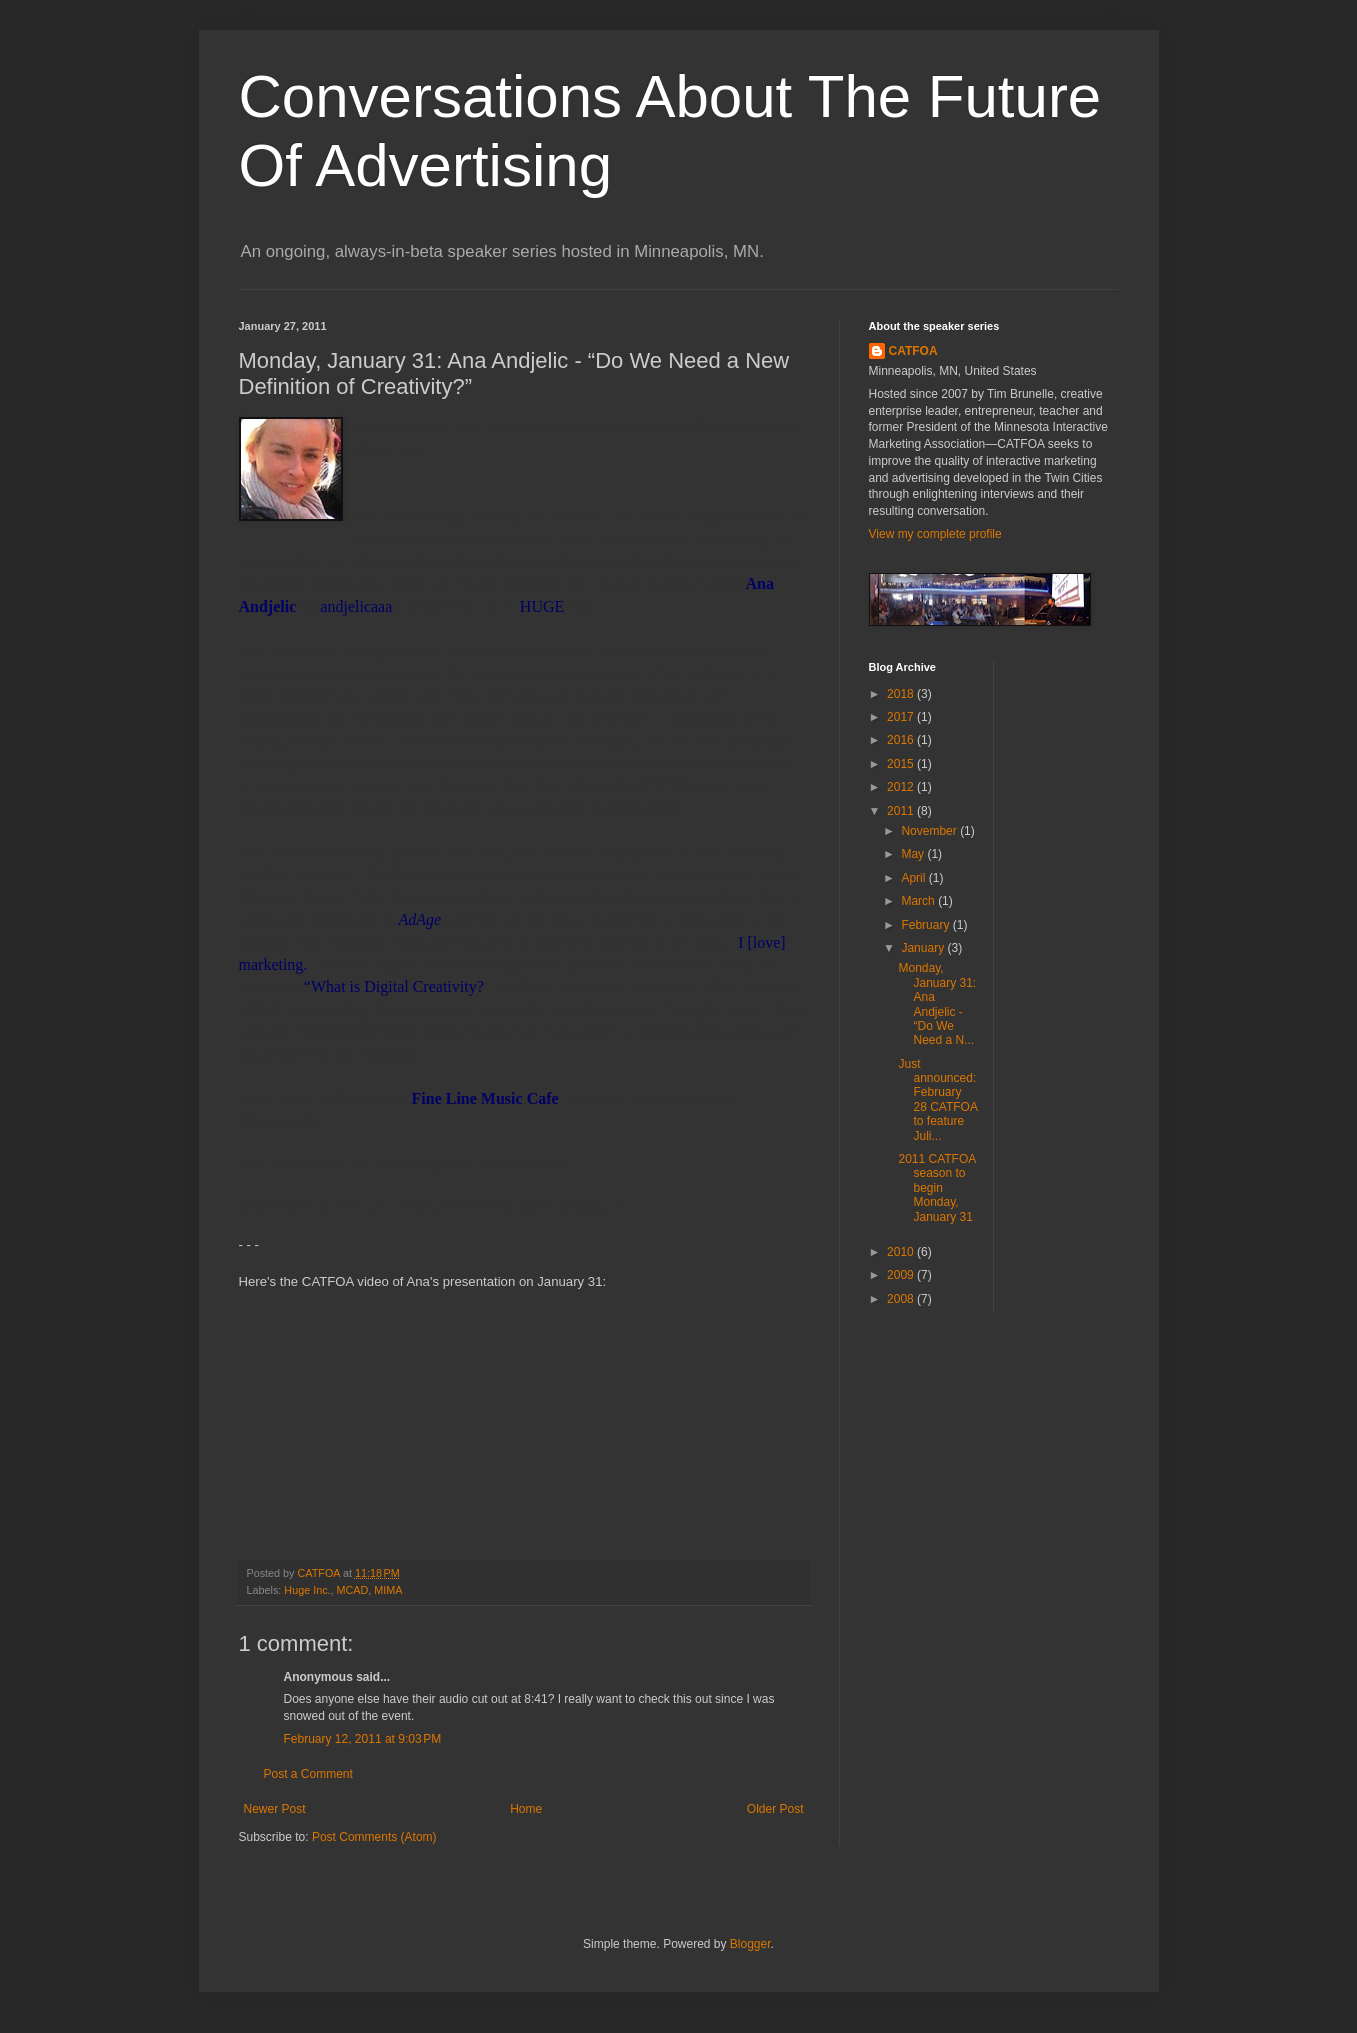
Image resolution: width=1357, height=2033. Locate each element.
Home (526, 1809)
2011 (902, 811)
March (919, 901)
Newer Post (275, 1809)
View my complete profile (935, 534)
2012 (902, 787)
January (924, 948)
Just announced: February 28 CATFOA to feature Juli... (937, 1100)
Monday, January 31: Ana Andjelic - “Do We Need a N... (937, 1004)
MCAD (353, 1590)
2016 (902, 740)
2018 (902, 694)
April (914, 878)
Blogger (750, 1944)
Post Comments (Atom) (374, 1837)
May (914, 854)
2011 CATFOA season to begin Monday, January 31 (936, 1188)
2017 (902, 717)
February (926, 925)
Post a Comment (308, 1774)
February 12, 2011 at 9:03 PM (363, 1739)
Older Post (775, 1809)
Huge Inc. (307, 1590)
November (930, 831)
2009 (902, 1275)
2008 (902, 1299)
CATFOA (913, 351)
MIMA (388, 1590)
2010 (902, 1252)
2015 (902, 764)
